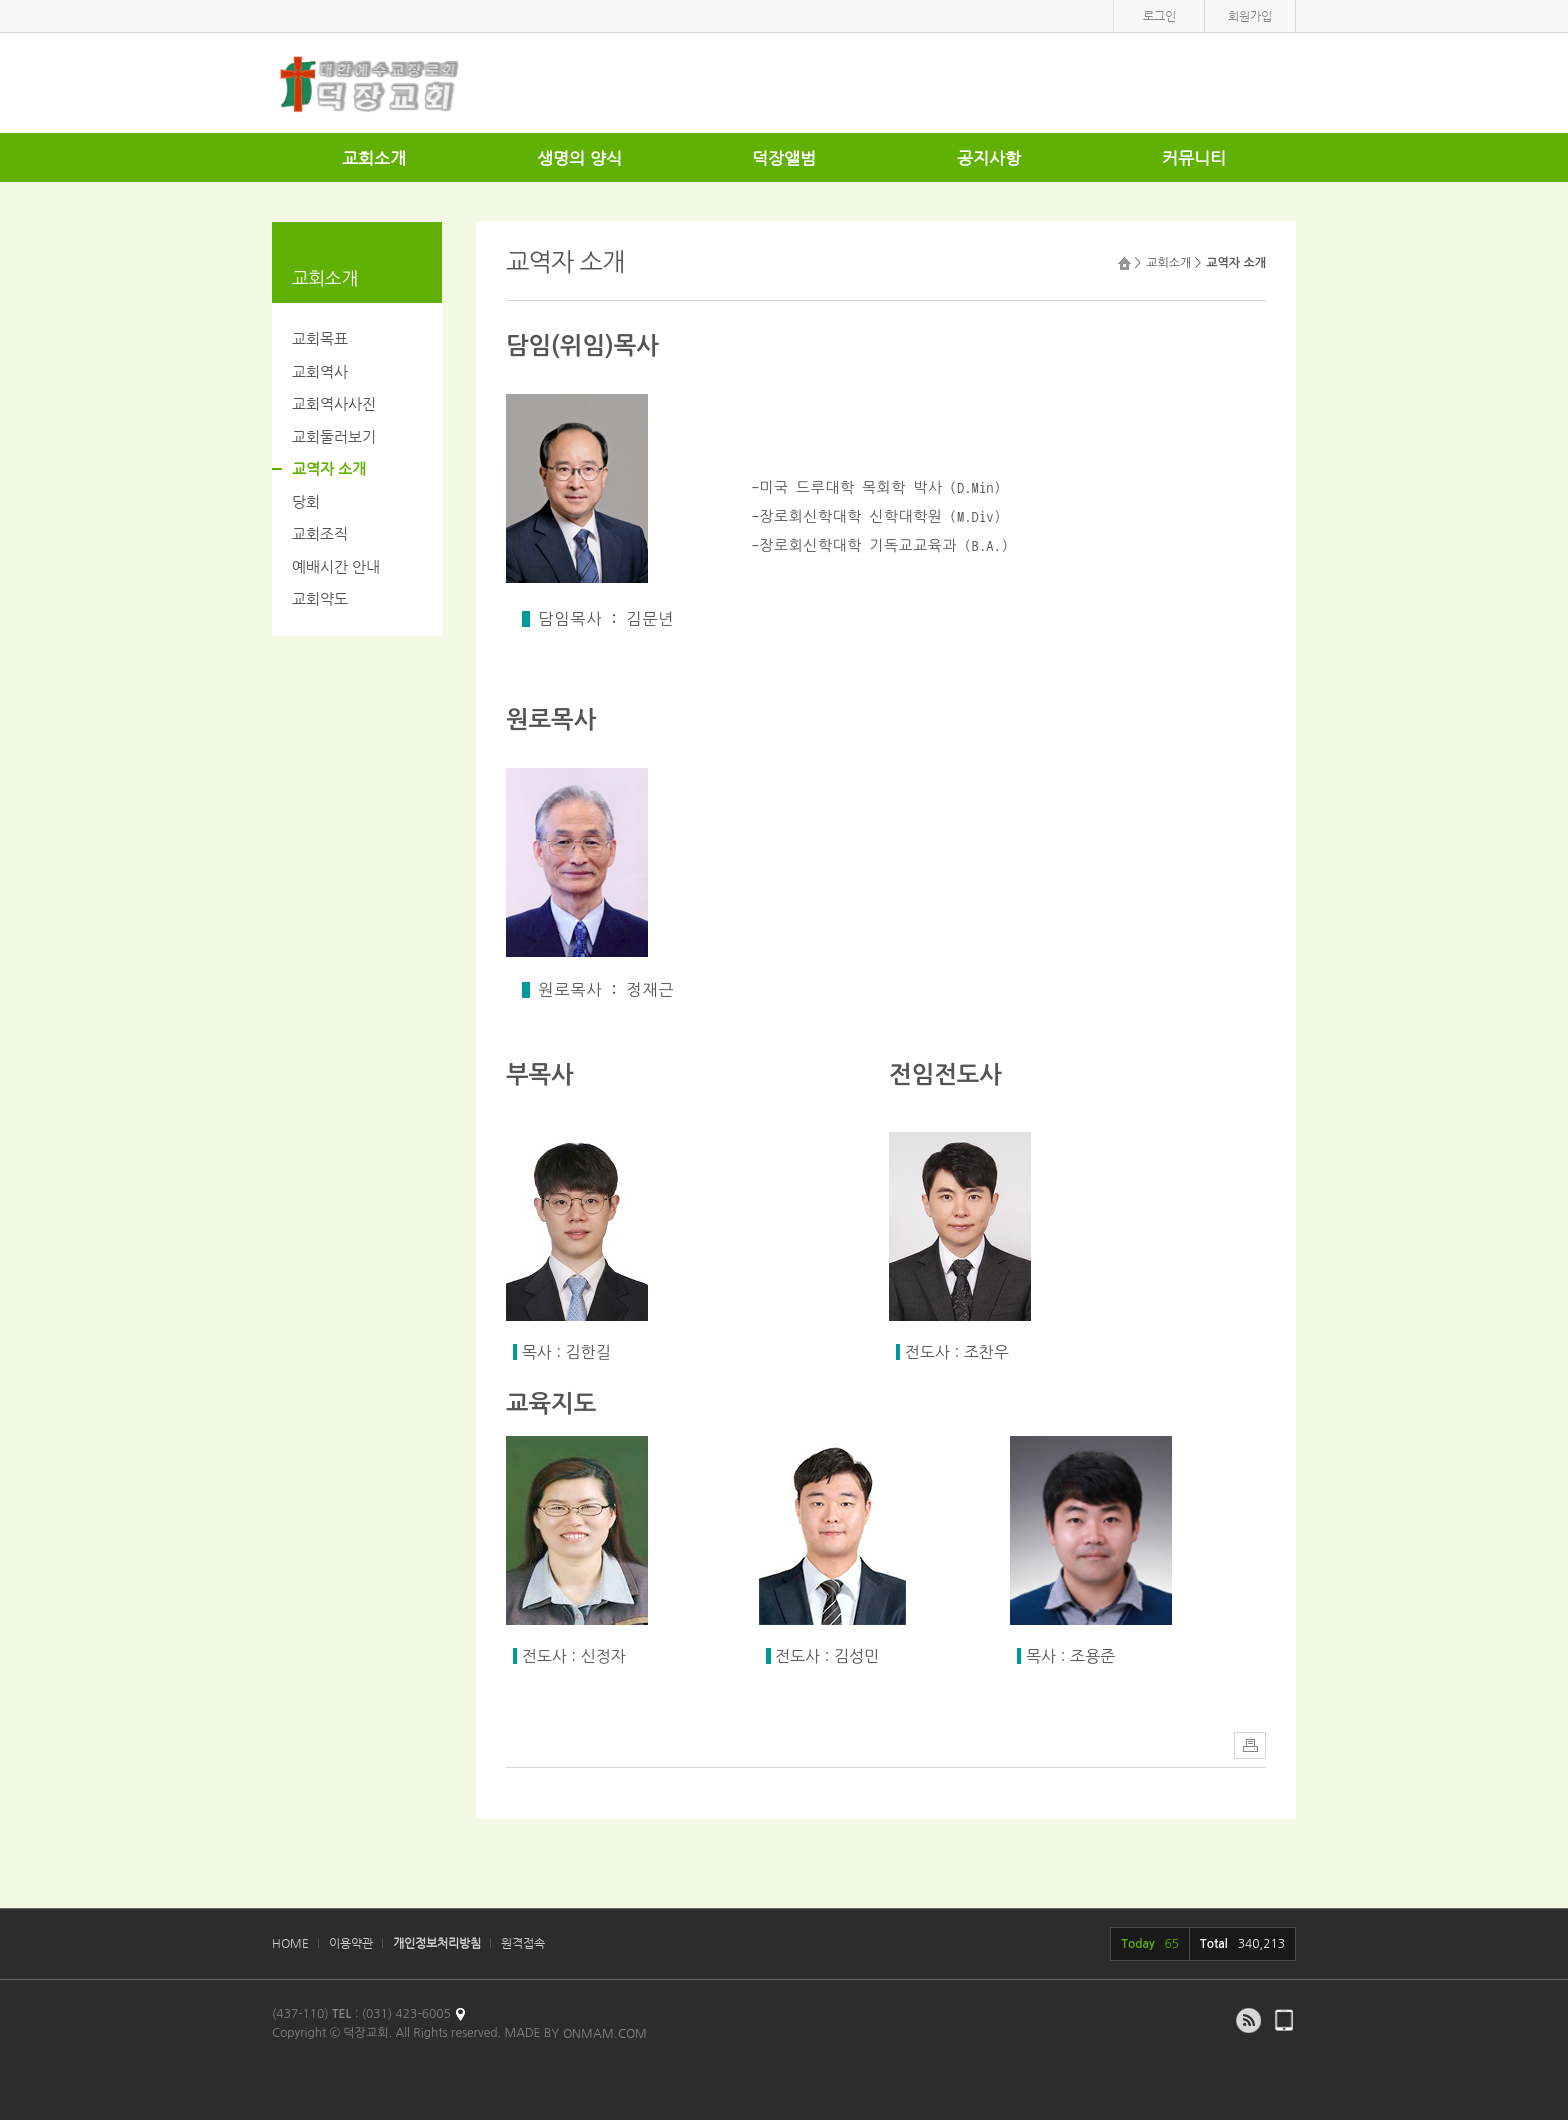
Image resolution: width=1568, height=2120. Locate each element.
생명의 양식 (579, 158)
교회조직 (320, 533)
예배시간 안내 (336, 566)
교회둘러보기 (334, 436)
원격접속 (523, 1943)
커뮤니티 (1194, 158)
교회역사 (320, 371)
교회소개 (374, 158)
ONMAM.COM (605, 2033)
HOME (290, 1943)
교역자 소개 (329, 468)
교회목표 (320, 338)
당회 (306, 501)
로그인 (1159, 16)
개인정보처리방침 (437, 1943)
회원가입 (1250, 16)
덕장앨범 (784, 158)
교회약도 (320, 598)
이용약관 (351, 1943)
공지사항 (989, 158)
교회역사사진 (334, 403)
